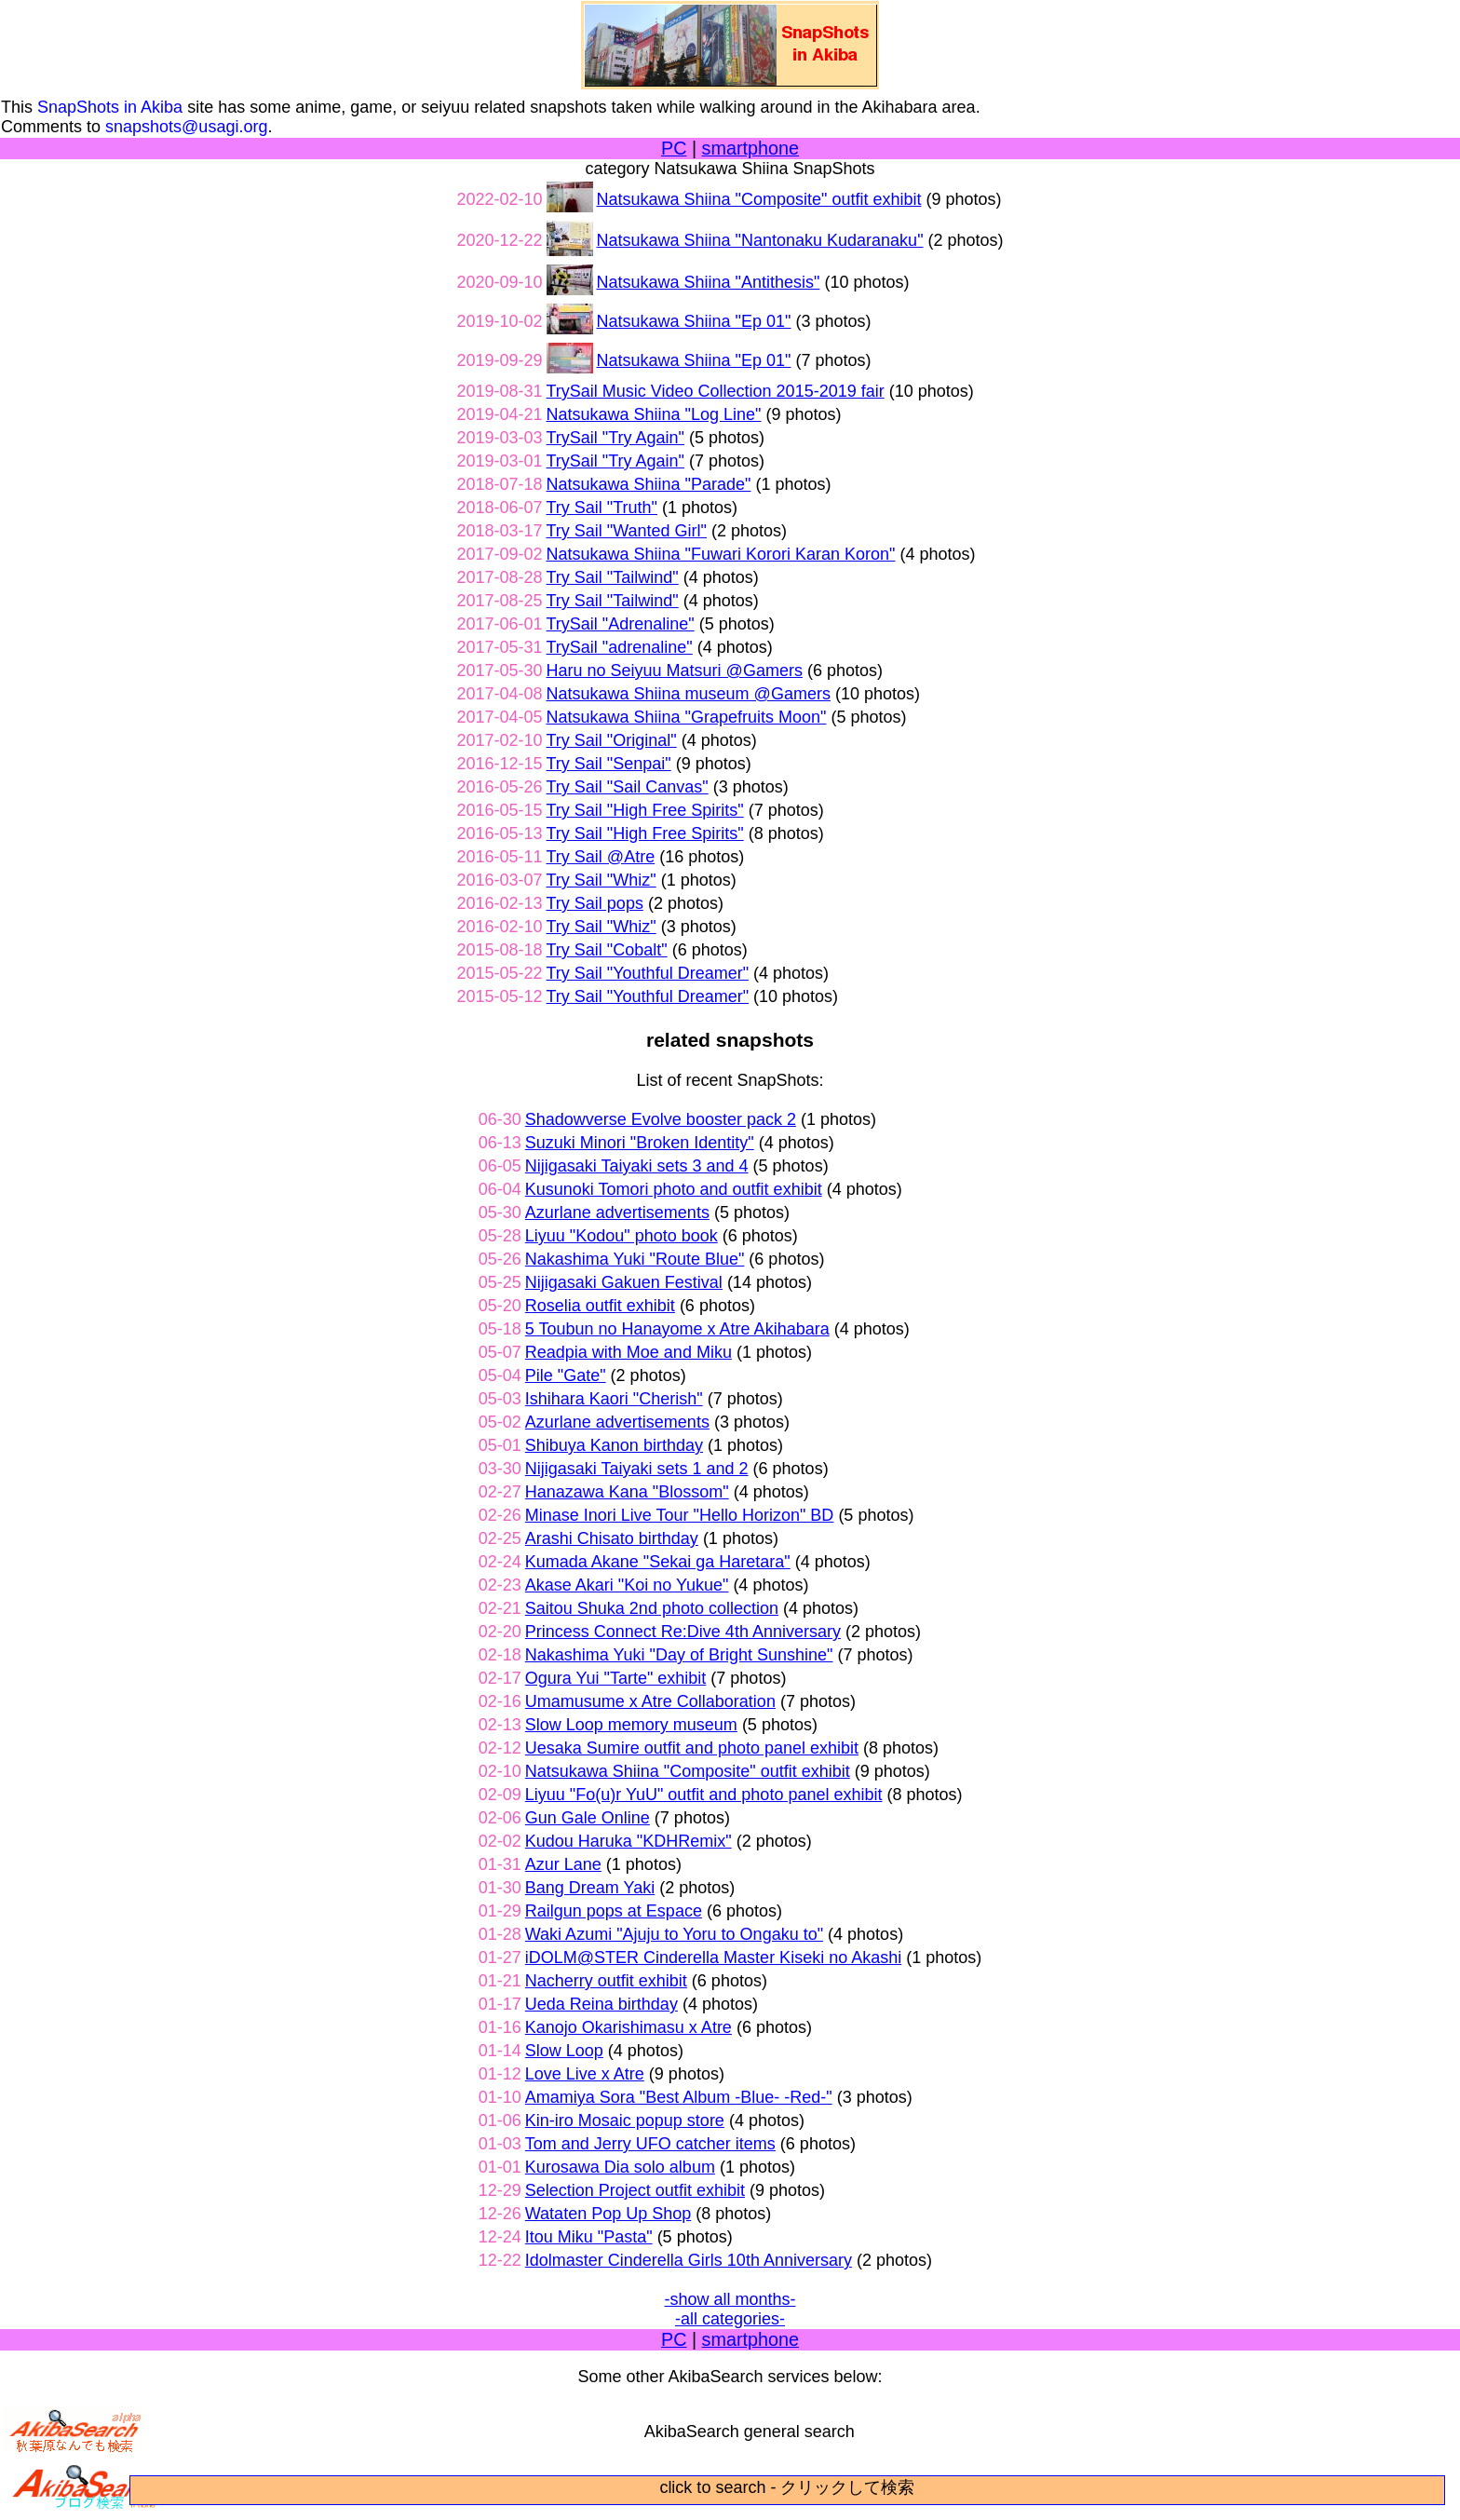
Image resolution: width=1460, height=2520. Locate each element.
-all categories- (730, 2319)
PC (673, 148)
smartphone (750, 148)
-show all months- (729, 2299)
